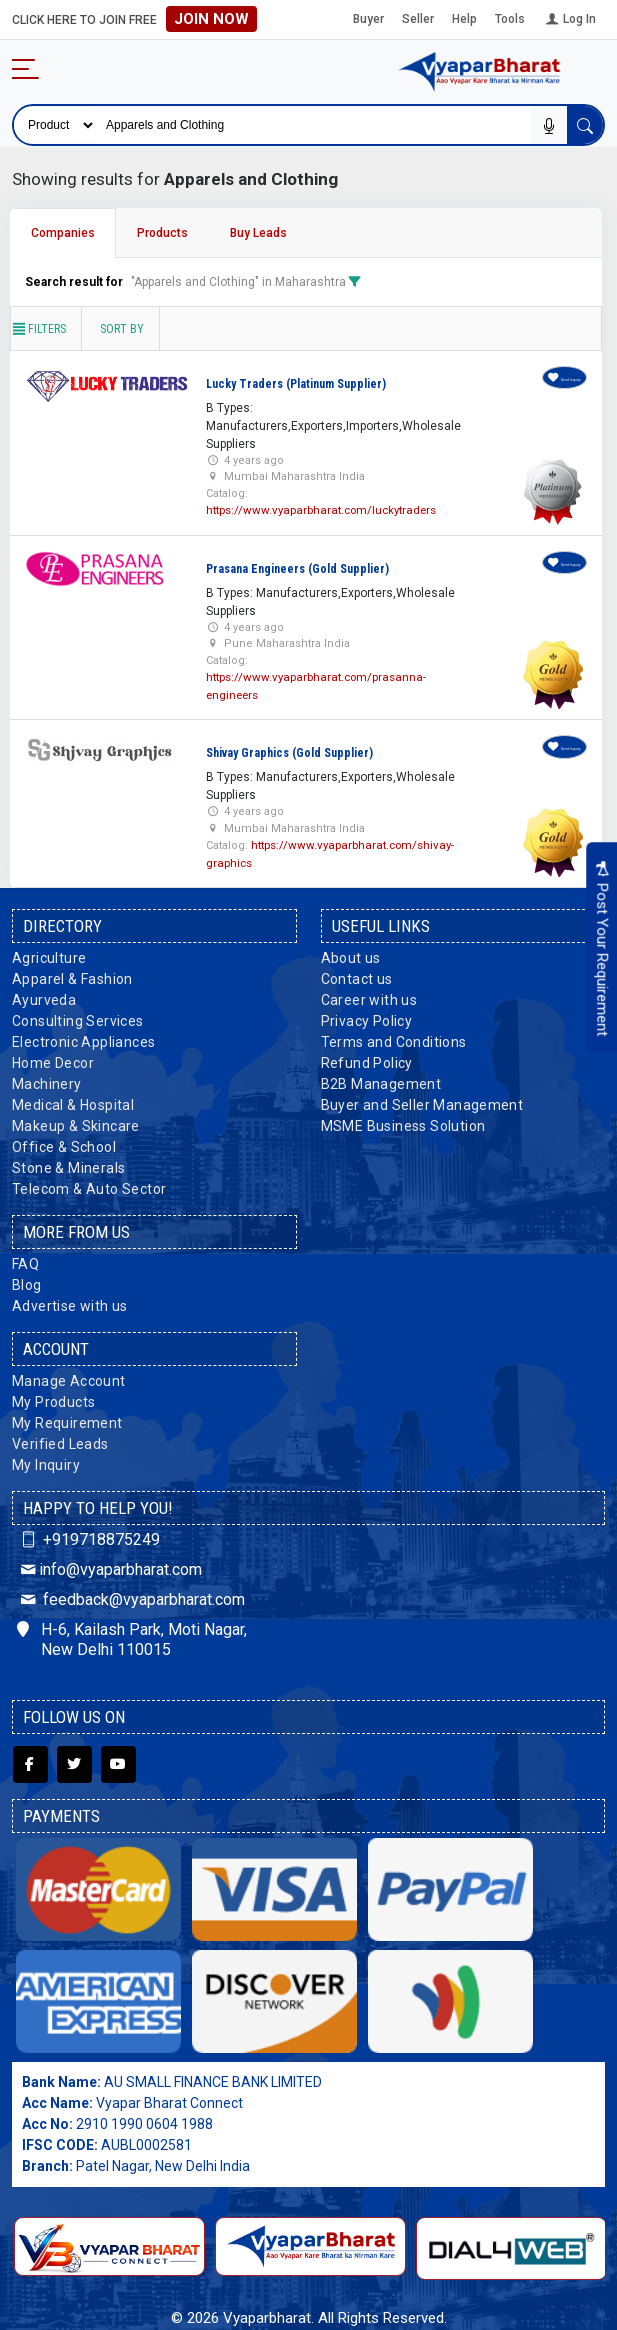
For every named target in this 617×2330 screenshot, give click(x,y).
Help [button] (464, 19)
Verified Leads (60, 1439)
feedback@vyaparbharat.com (131, 1594)
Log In (569, 19)
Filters (38, 329)
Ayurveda (44, 995)
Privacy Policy (367, 1016)
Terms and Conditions (394, 1037)
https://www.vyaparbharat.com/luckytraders (320, 509)
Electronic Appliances (83, 1037)
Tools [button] (510, 19)
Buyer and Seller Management (422, 1100)
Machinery (47, 1079)
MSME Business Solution (403, 1121)
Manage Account (69, 1376)
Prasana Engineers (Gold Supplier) (297, 568)
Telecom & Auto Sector (89, 1184)
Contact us (357, 974)
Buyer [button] (368, 19)
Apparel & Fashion (72, 974)
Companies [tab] (63, 233)
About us (351, 953)
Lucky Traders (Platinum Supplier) (296, 384)
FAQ (25, 1259)
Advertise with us (70, 1301)
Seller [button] (418, 19)
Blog (27, 1280)
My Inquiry (46, 1460)
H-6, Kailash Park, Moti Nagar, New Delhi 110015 (132, 1635)
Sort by (122, 329)
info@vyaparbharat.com (109, 1564)
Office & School (64, 1142)
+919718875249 (88, 1534)
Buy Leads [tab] (258, 233)
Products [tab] (162, 233)
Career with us (369, 995)
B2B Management (381, 1079)
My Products (53, 1397)
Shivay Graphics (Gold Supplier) (289, 750)
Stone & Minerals (68, 1163)
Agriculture (49, 953)
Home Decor (53, 1058)
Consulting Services (78, 1016)
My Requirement (67, 1418)
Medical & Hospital (73, 1100)
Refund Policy (367, 1058)
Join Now (211, 19)
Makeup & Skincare (76, 1121)
